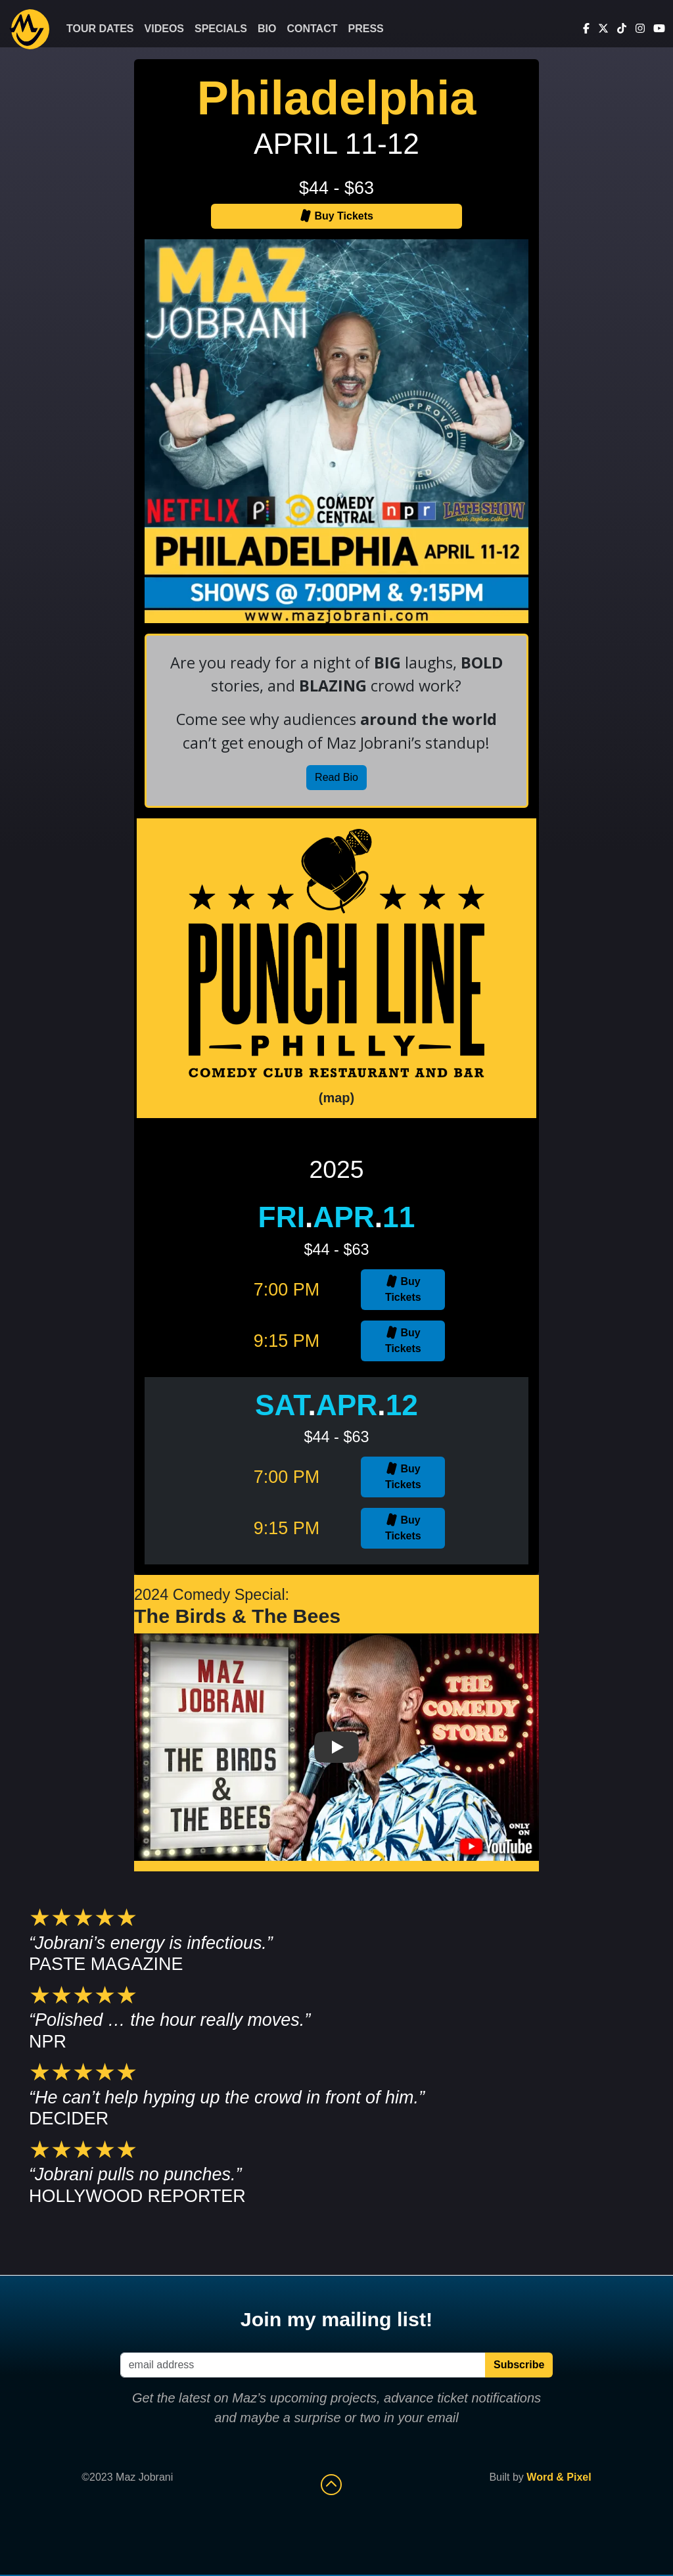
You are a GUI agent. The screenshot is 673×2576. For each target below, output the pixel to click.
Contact (312, 28)
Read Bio (336, 777)
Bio (267, 28)
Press (366, 28)
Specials (221, 28)
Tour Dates (100, 28)
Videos (164, 28)
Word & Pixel (558, 2477)
